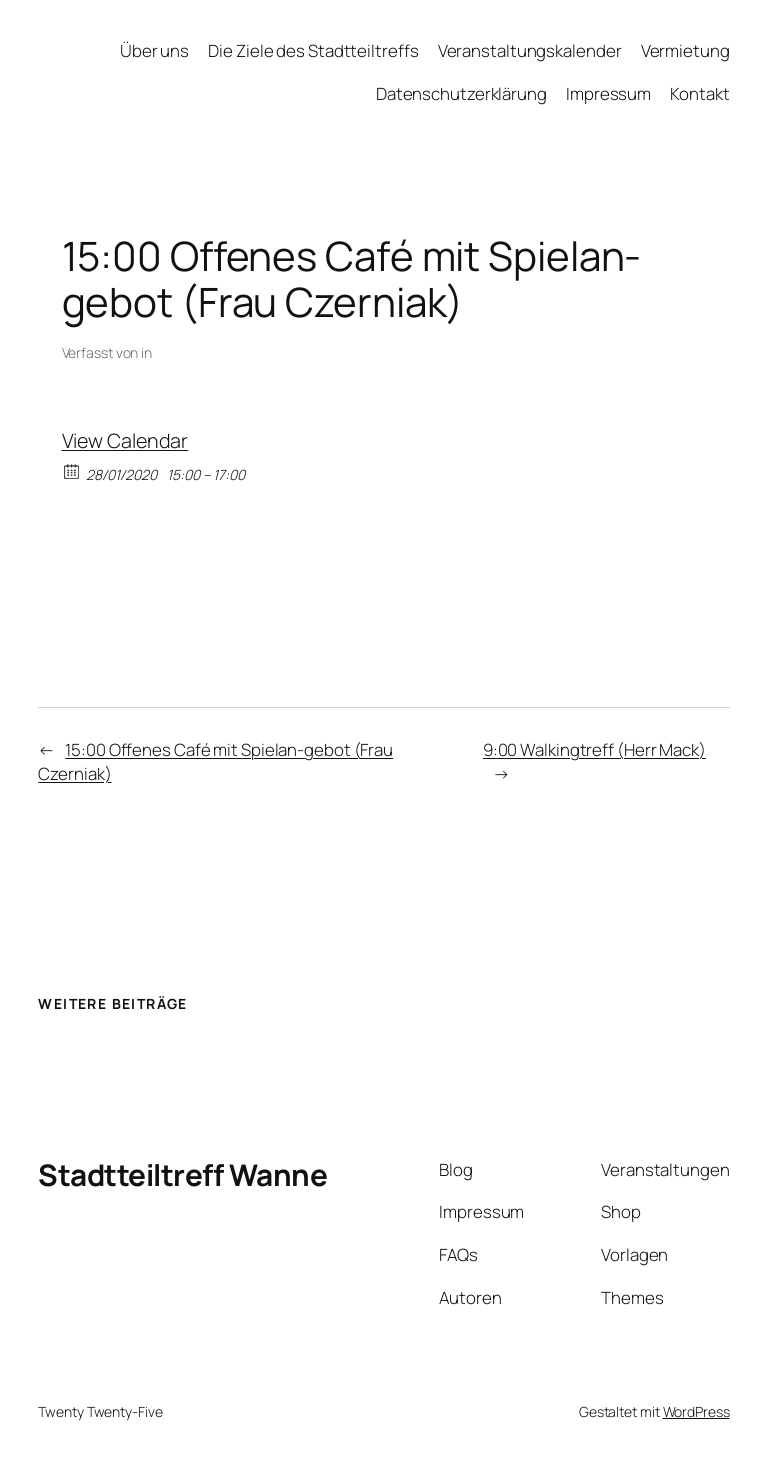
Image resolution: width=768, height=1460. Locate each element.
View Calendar (125, 440)
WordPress (696, 1411)
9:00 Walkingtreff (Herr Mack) (594, 749)
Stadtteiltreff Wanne (182, 1174)
